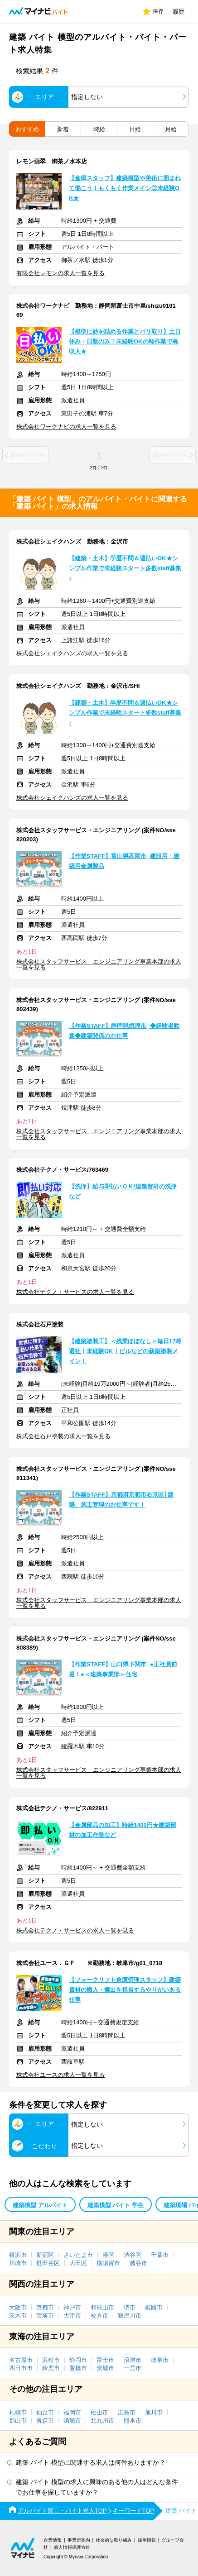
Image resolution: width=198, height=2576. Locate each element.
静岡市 (78, 2360)
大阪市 (18, 2307)
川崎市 (18, 2263)
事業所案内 (79, 2540)
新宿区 (45, 2255)
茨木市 (18, 2315)
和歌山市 (102, 2307)
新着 (63, 129)
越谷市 (138, 2263)
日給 (135, 129)
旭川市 (154, 2412)
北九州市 (102, 2420)
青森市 (45, 2420)
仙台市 (45, 2412)
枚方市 (99, 2315)
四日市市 (21, 2368)
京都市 (45, 2307)
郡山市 (18, 2420)
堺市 (129, 2307)
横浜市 (18, 2255)
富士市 (105, 2360)
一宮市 (132, 2368)
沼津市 (132, 2360)
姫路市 (154, 2307)
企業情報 (52, 2540)
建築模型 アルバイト (40, 2205)
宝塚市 (45, 2315)
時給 (99, 129)
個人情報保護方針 (72, 2547)
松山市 (99, 2412)
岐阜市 (160, 2360)
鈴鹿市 (51, 2368)
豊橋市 (78, 2368)
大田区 (78, 2263)
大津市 (72, 2315)
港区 (108, 2255)
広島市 (126, 2412)
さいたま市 (78, 2255)
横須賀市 (108, 2263)
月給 (171, 129)
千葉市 (160, 2255)
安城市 (105, 2368)
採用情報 (147, 2540)
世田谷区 (48, 2263)
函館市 (72, 2420)
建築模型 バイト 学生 (115, 2205)
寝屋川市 (129, 2315)
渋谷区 (132, 2255)
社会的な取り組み (114, 2540)
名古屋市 (21, 2360)
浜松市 (51, 2360)
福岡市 (72, 2412)
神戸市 (72, 2307)
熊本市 (132, 2420)
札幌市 (18, 2412)
